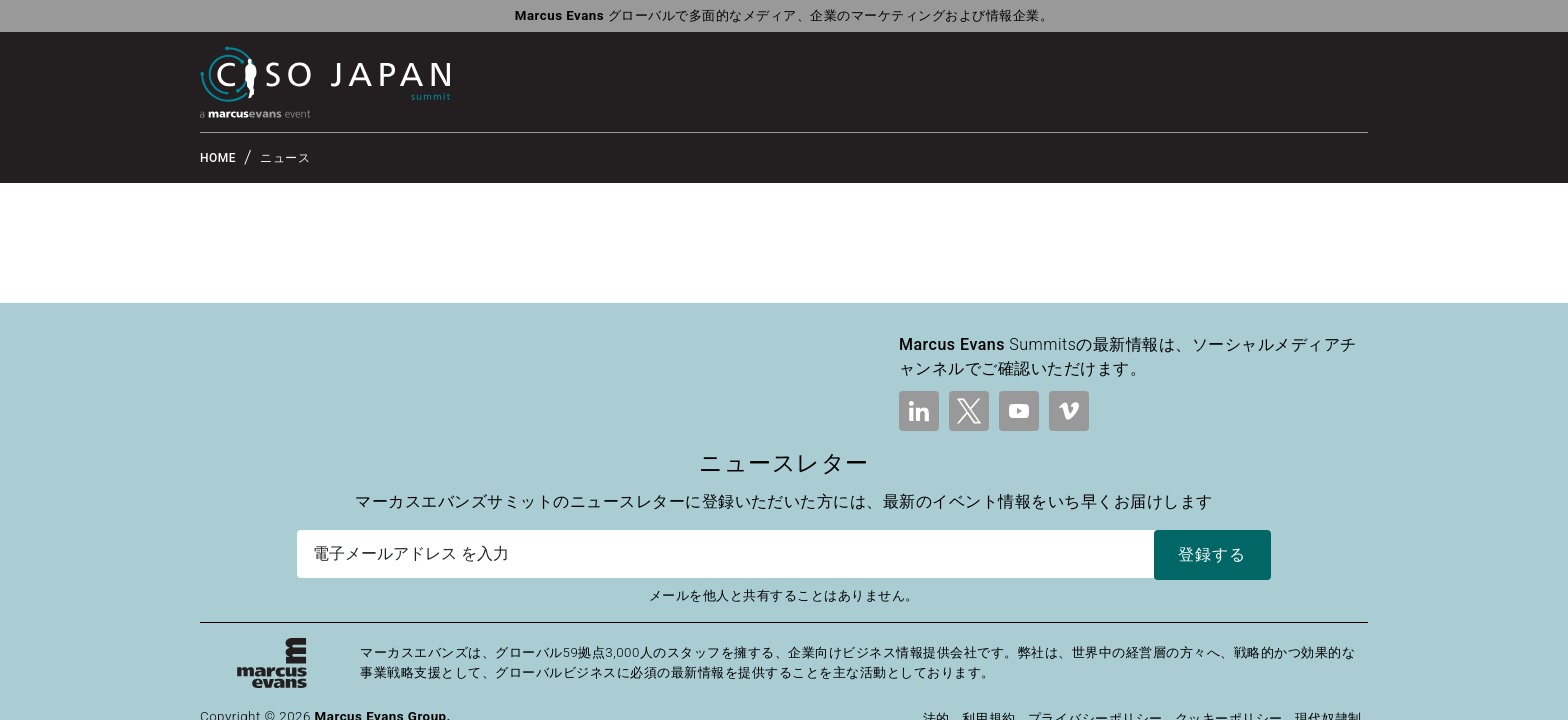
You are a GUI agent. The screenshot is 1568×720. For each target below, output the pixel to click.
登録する (1212, 554)
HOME (218, 158)
